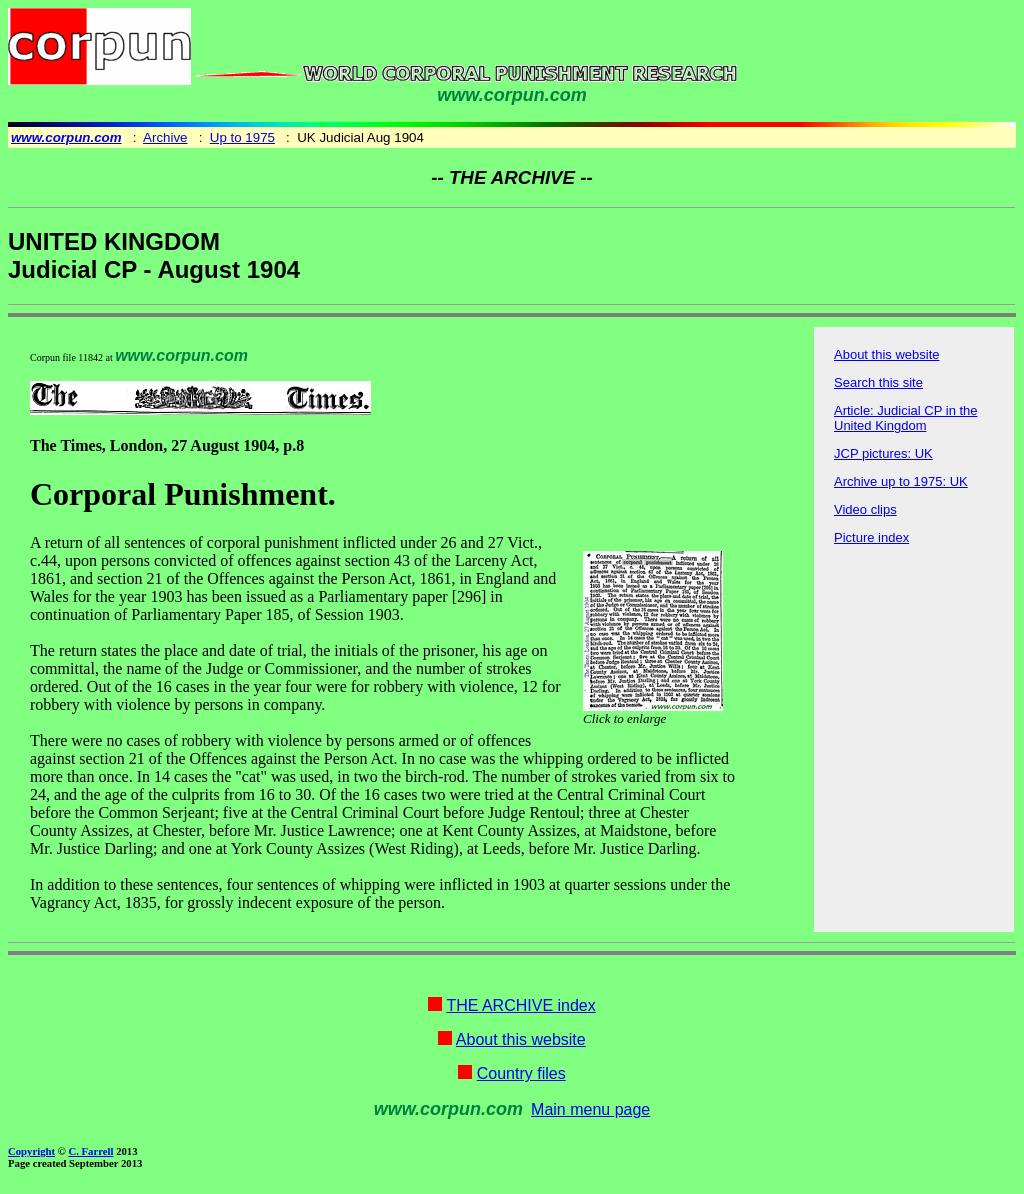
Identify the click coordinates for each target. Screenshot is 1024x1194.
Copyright (31, 1151)
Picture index (871, 537)
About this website (887, 354)
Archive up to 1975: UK (901, 481)
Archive (165, 137)
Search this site (878, 382)
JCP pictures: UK (883, 453)
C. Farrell (90, 1151)
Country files (521, 1073)
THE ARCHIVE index (520, 1005)
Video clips (865, 509)
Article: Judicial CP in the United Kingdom (906, 418)
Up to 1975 (242, 137)
